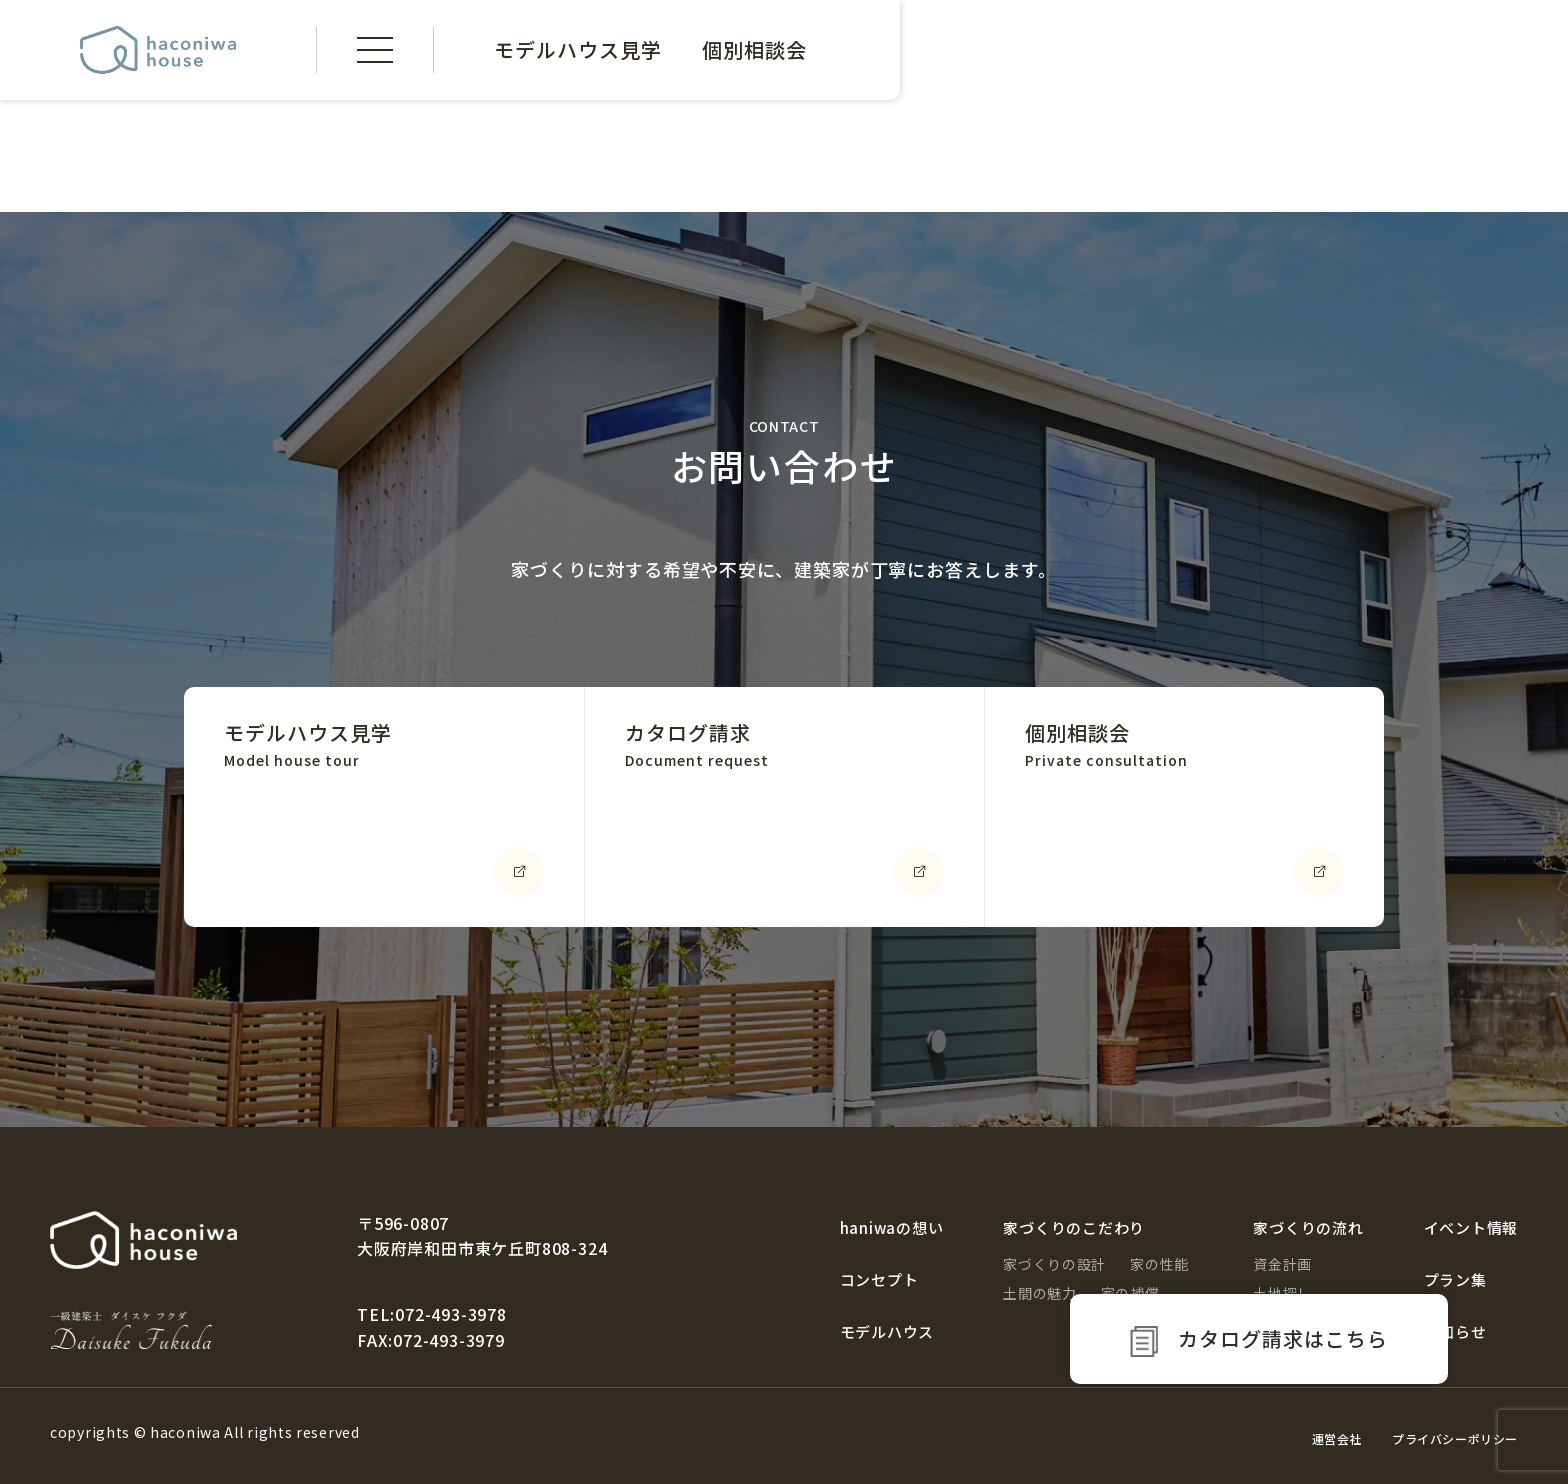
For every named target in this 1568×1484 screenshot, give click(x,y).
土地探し (1282, 1293)
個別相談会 (754, 49)
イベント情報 (1471, 1227)
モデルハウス (887, 1331)
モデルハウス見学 (578, 49)
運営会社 (1337, 1438)
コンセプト (879, 1279)
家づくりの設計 (1054, 1264)
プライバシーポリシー (1455, 1438)
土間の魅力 (1040, 1293)
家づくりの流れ (1308, 1227)
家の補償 (1130, 1293)
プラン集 (1455, 1279)
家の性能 (1159, 1264)
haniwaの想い (892, 1227)
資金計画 (1282, 1264)
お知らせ (1455, 1331)
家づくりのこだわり (1074, 1227)
